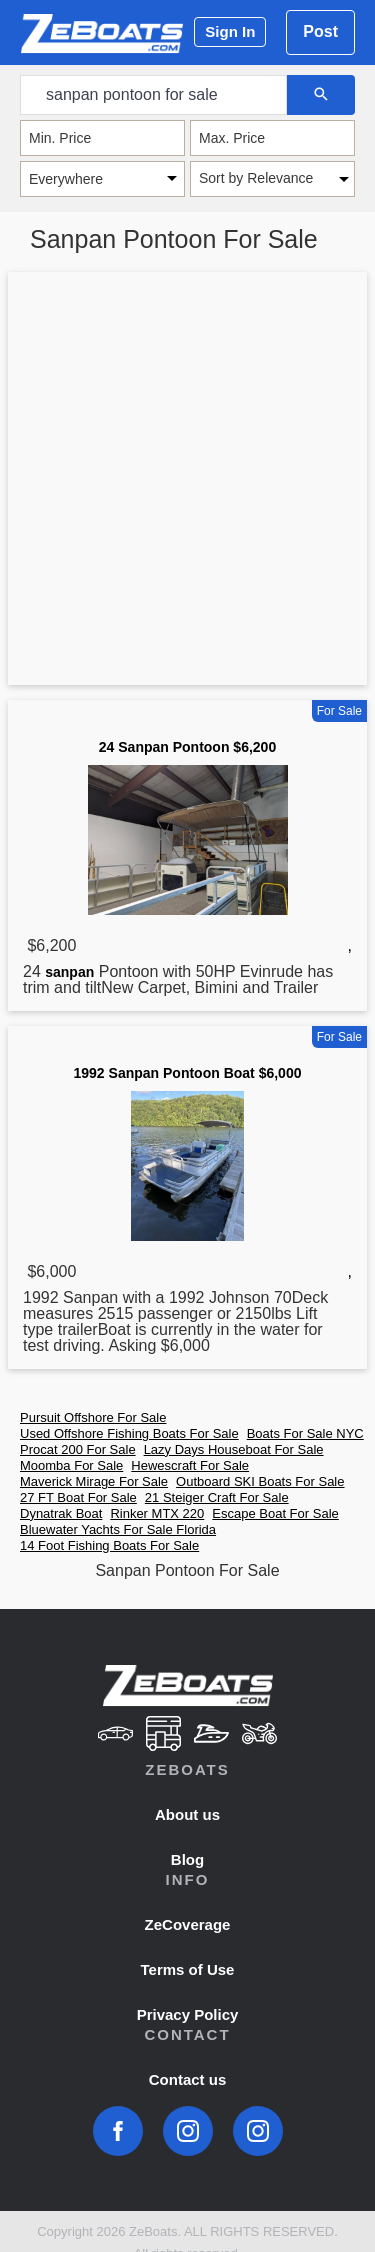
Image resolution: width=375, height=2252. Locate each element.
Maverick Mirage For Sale (94, 1481)
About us (187, 1814)
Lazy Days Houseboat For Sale (234, 1449)
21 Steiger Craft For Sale (217, 1497)
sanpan (69, 972)
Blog (187, 1859)
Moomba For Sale (71, 1465)
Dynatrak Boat (61, 1513)
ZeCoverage (188, 1924)
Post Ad (320, 39)
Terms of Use (188, 1969)
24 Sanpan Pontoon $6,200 (187, 747)
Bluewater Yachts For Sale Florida (118, 1529)
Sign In (230, 31)
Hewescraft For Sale (190, 1465)
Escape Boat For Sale (275, 1513)
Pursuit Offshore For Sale (93, 1417)
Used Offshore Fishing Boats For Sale (129, 1433)
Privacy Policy (188, 2014)
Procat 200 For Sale (78, 1449)
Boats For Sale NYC (305, 1433)
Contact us (188, 2079)
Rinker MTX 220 (157, 1513)
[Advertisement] (187, 482)
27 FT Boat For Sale (78, 1497)
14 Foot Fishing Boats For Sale (109, 1545)
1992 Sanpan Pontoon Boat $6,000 (188, 1073)
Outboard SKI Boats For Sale (260, 1481)
